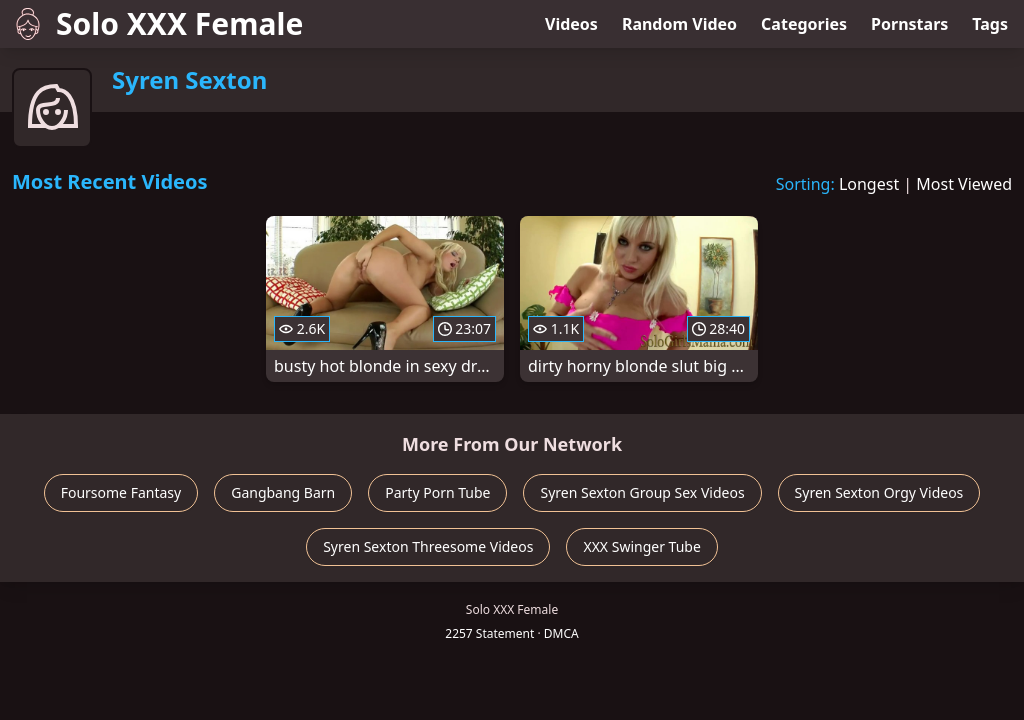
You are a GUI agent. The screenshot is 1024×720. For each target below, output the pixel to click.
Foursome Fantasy (121, 492)
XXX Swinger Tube (641, 546)
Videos (571, 24)
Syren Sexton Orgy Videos (879, 492)
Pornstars (909, 24)
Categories (804, 24)
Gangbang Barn (283, 492)
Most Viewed (964, 184)
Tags (990, 24)
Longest (869, 184)
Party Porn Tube (437, 492)
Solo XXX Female (157, 23)
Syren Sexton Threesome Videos (428, 546)
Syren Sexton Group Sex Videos (642, 492)
